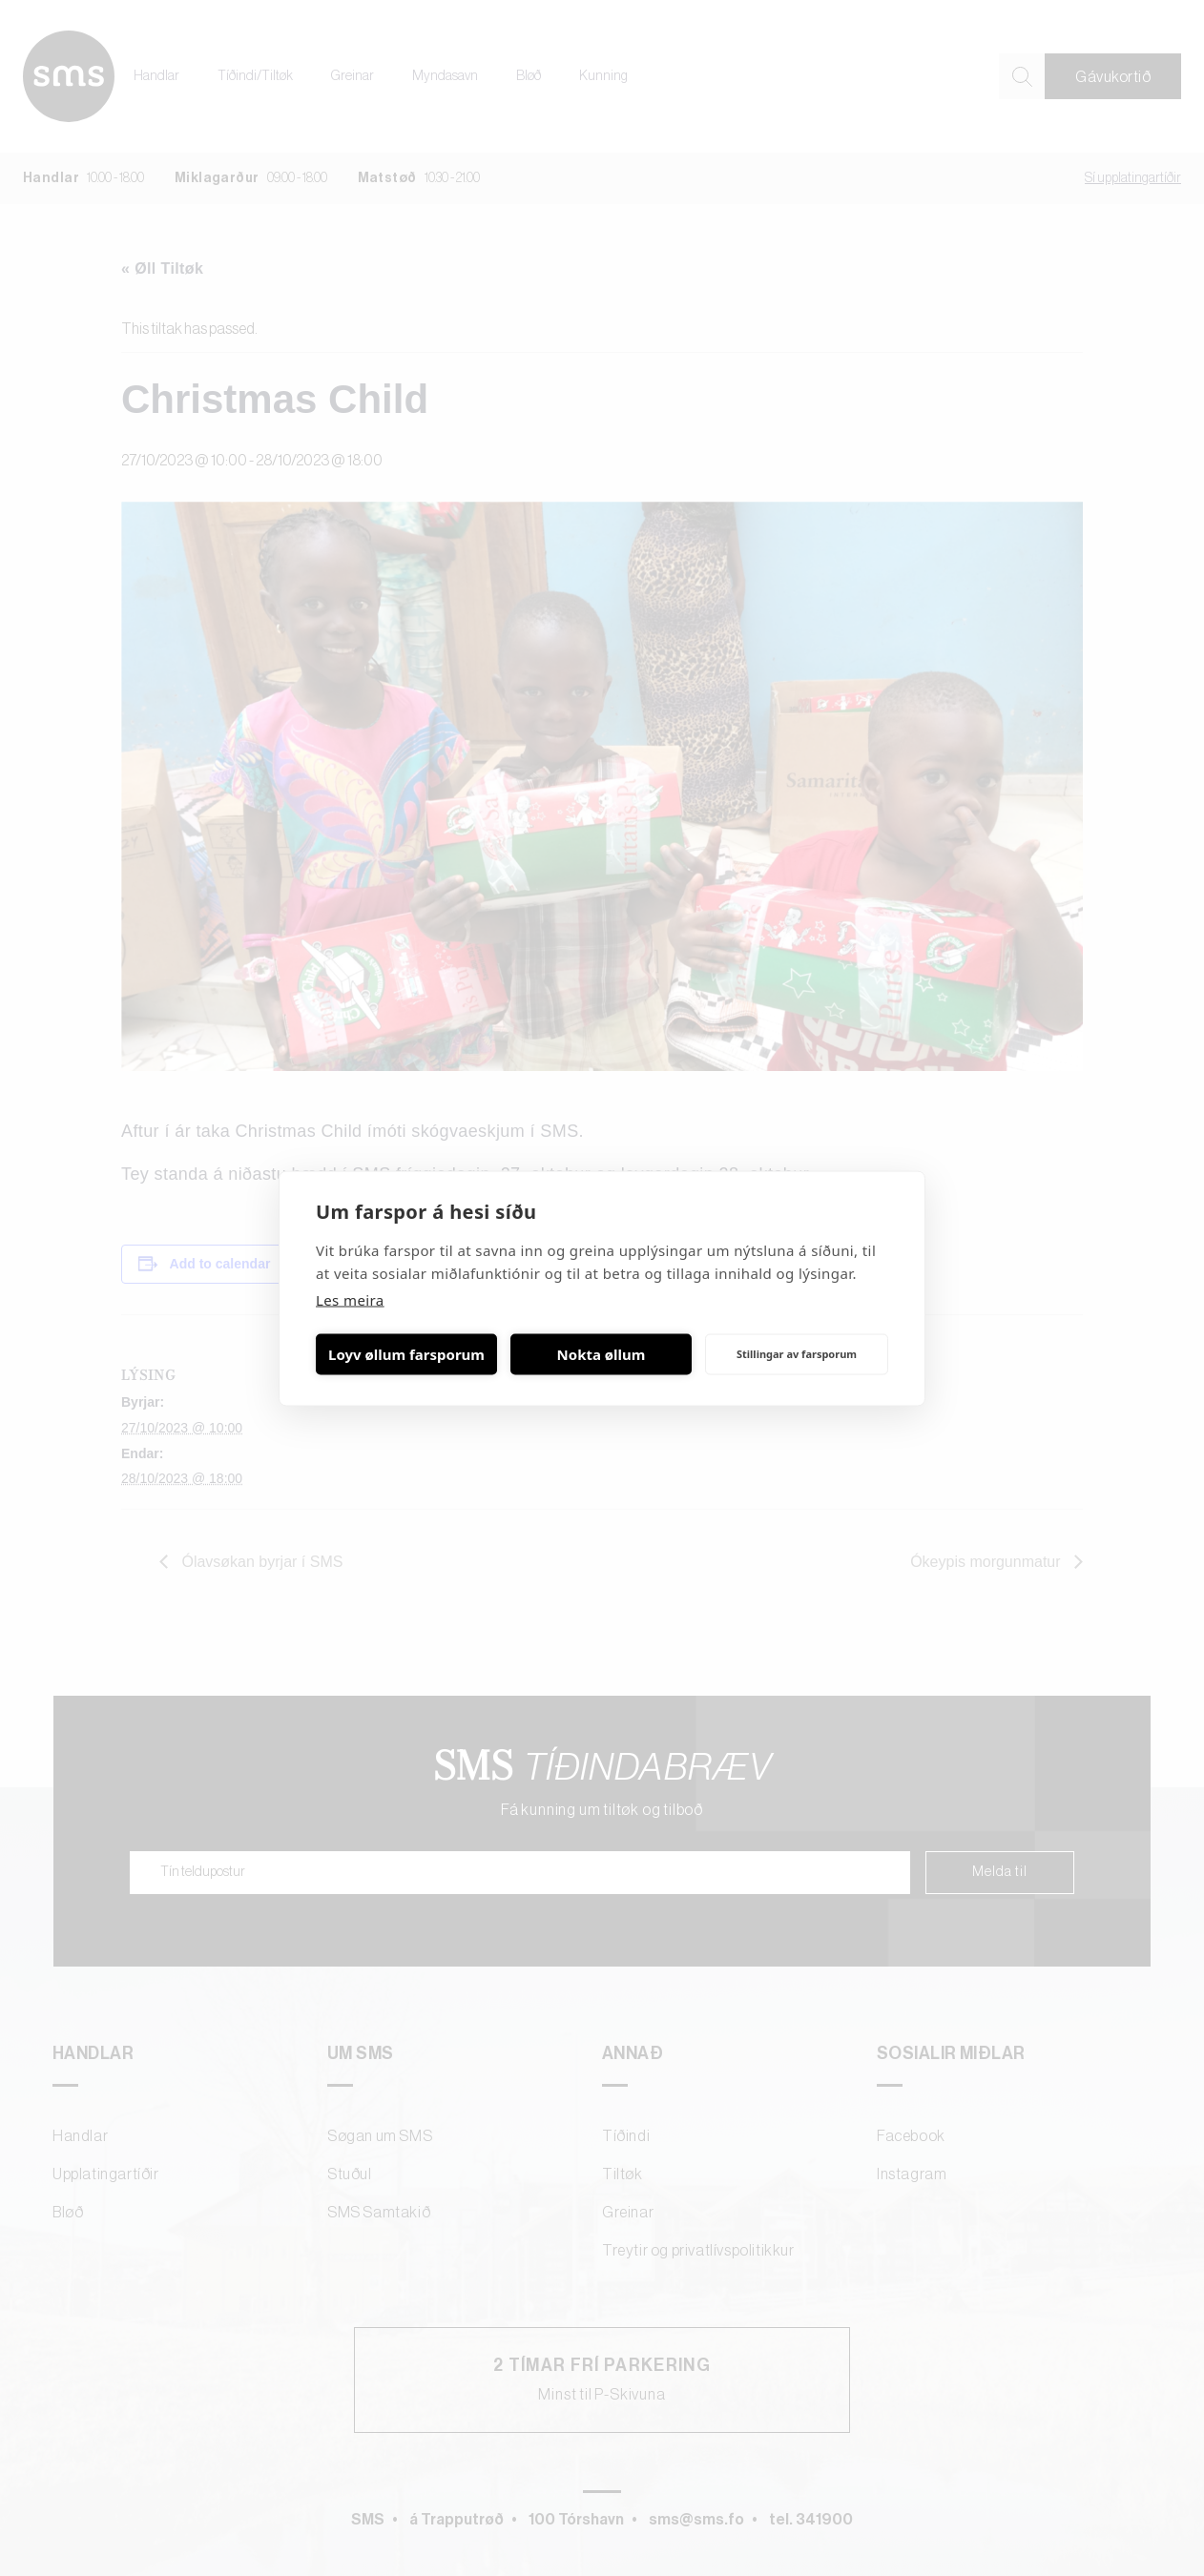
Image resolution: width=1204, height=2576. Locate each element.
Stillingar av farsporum (797, 1354)
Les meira (350, 1299)
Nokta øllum (601, 1354)
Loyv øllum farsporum (406, 1354)
